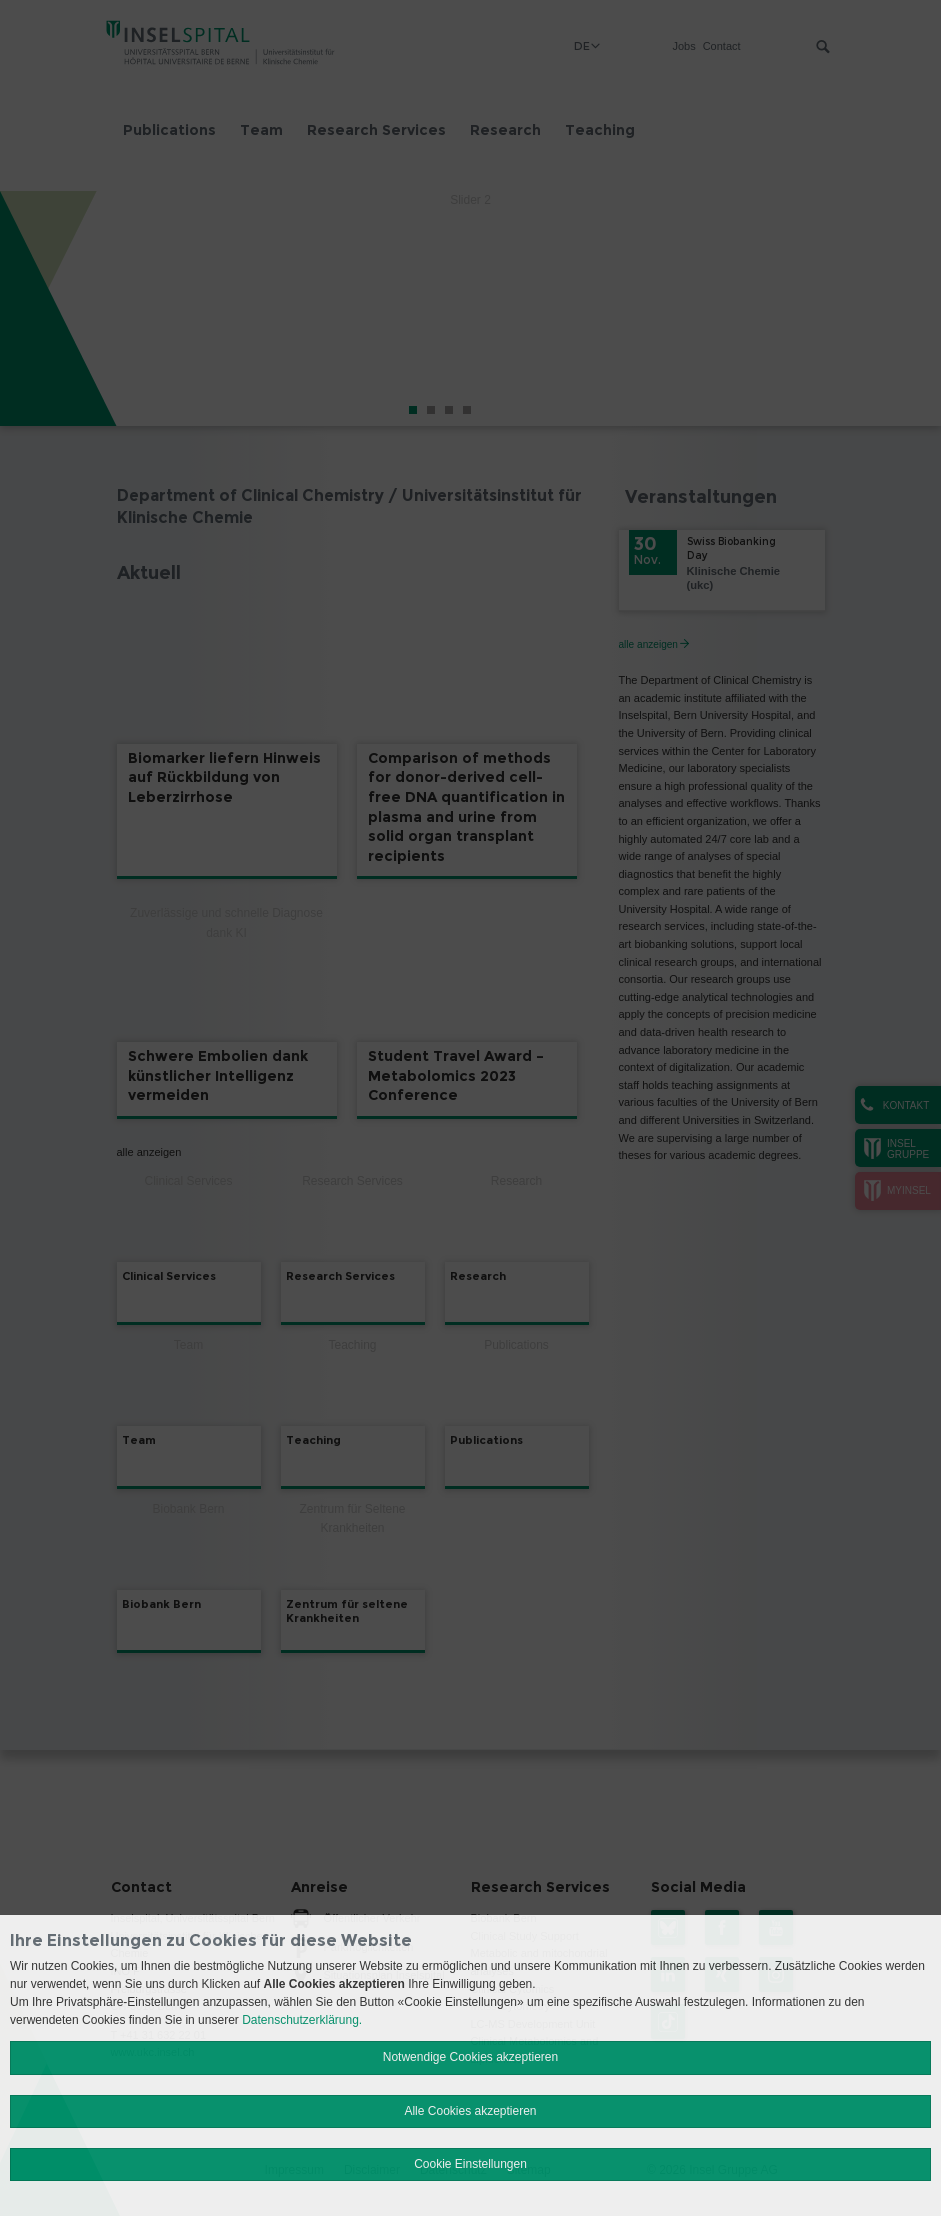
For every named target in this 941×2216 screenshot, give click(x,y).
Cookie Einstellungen (470, 2164)
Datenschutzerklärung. (302, 2020)
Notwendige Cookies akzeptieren (470, 2057)
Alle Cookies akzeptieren (470, 2111)
